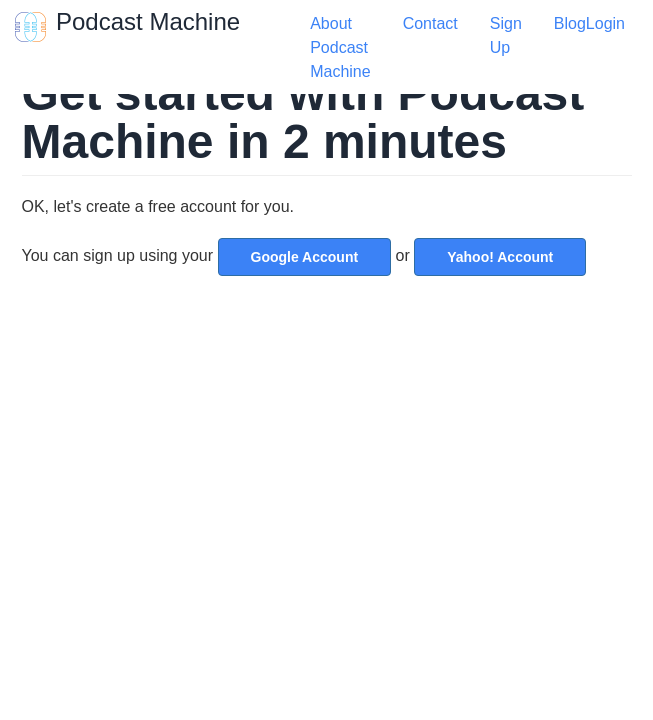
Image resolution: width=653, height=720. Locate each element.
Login (605, 23)
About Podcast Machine (340, 47)
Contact (430, 23)
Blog (570, 23)
